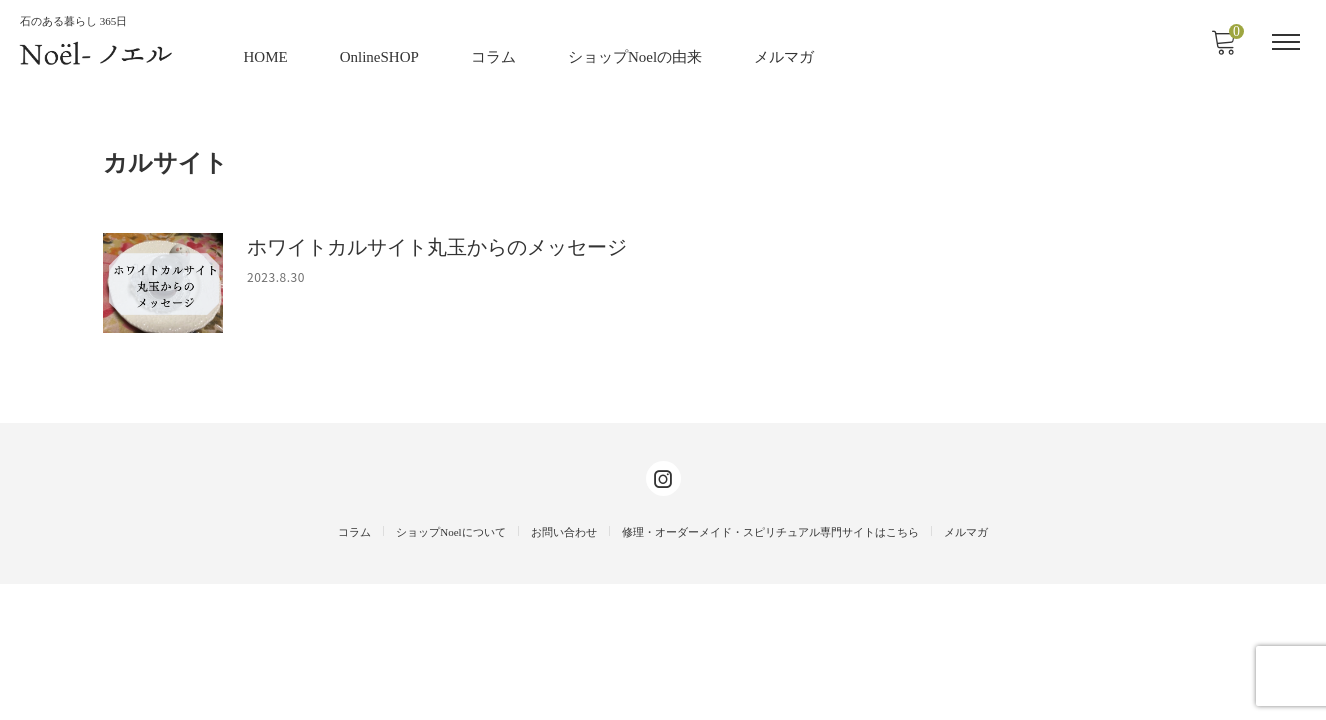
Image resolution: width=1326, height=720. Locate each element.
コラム (494, 55)
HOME (267, 55)
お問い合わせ (564, 668)
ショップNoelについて (450, 668)
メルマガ (785, 55)
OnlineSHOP (380, 55)
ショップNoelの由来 (636, 55)
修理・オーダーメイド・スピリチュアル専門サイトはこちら (770, 668)
